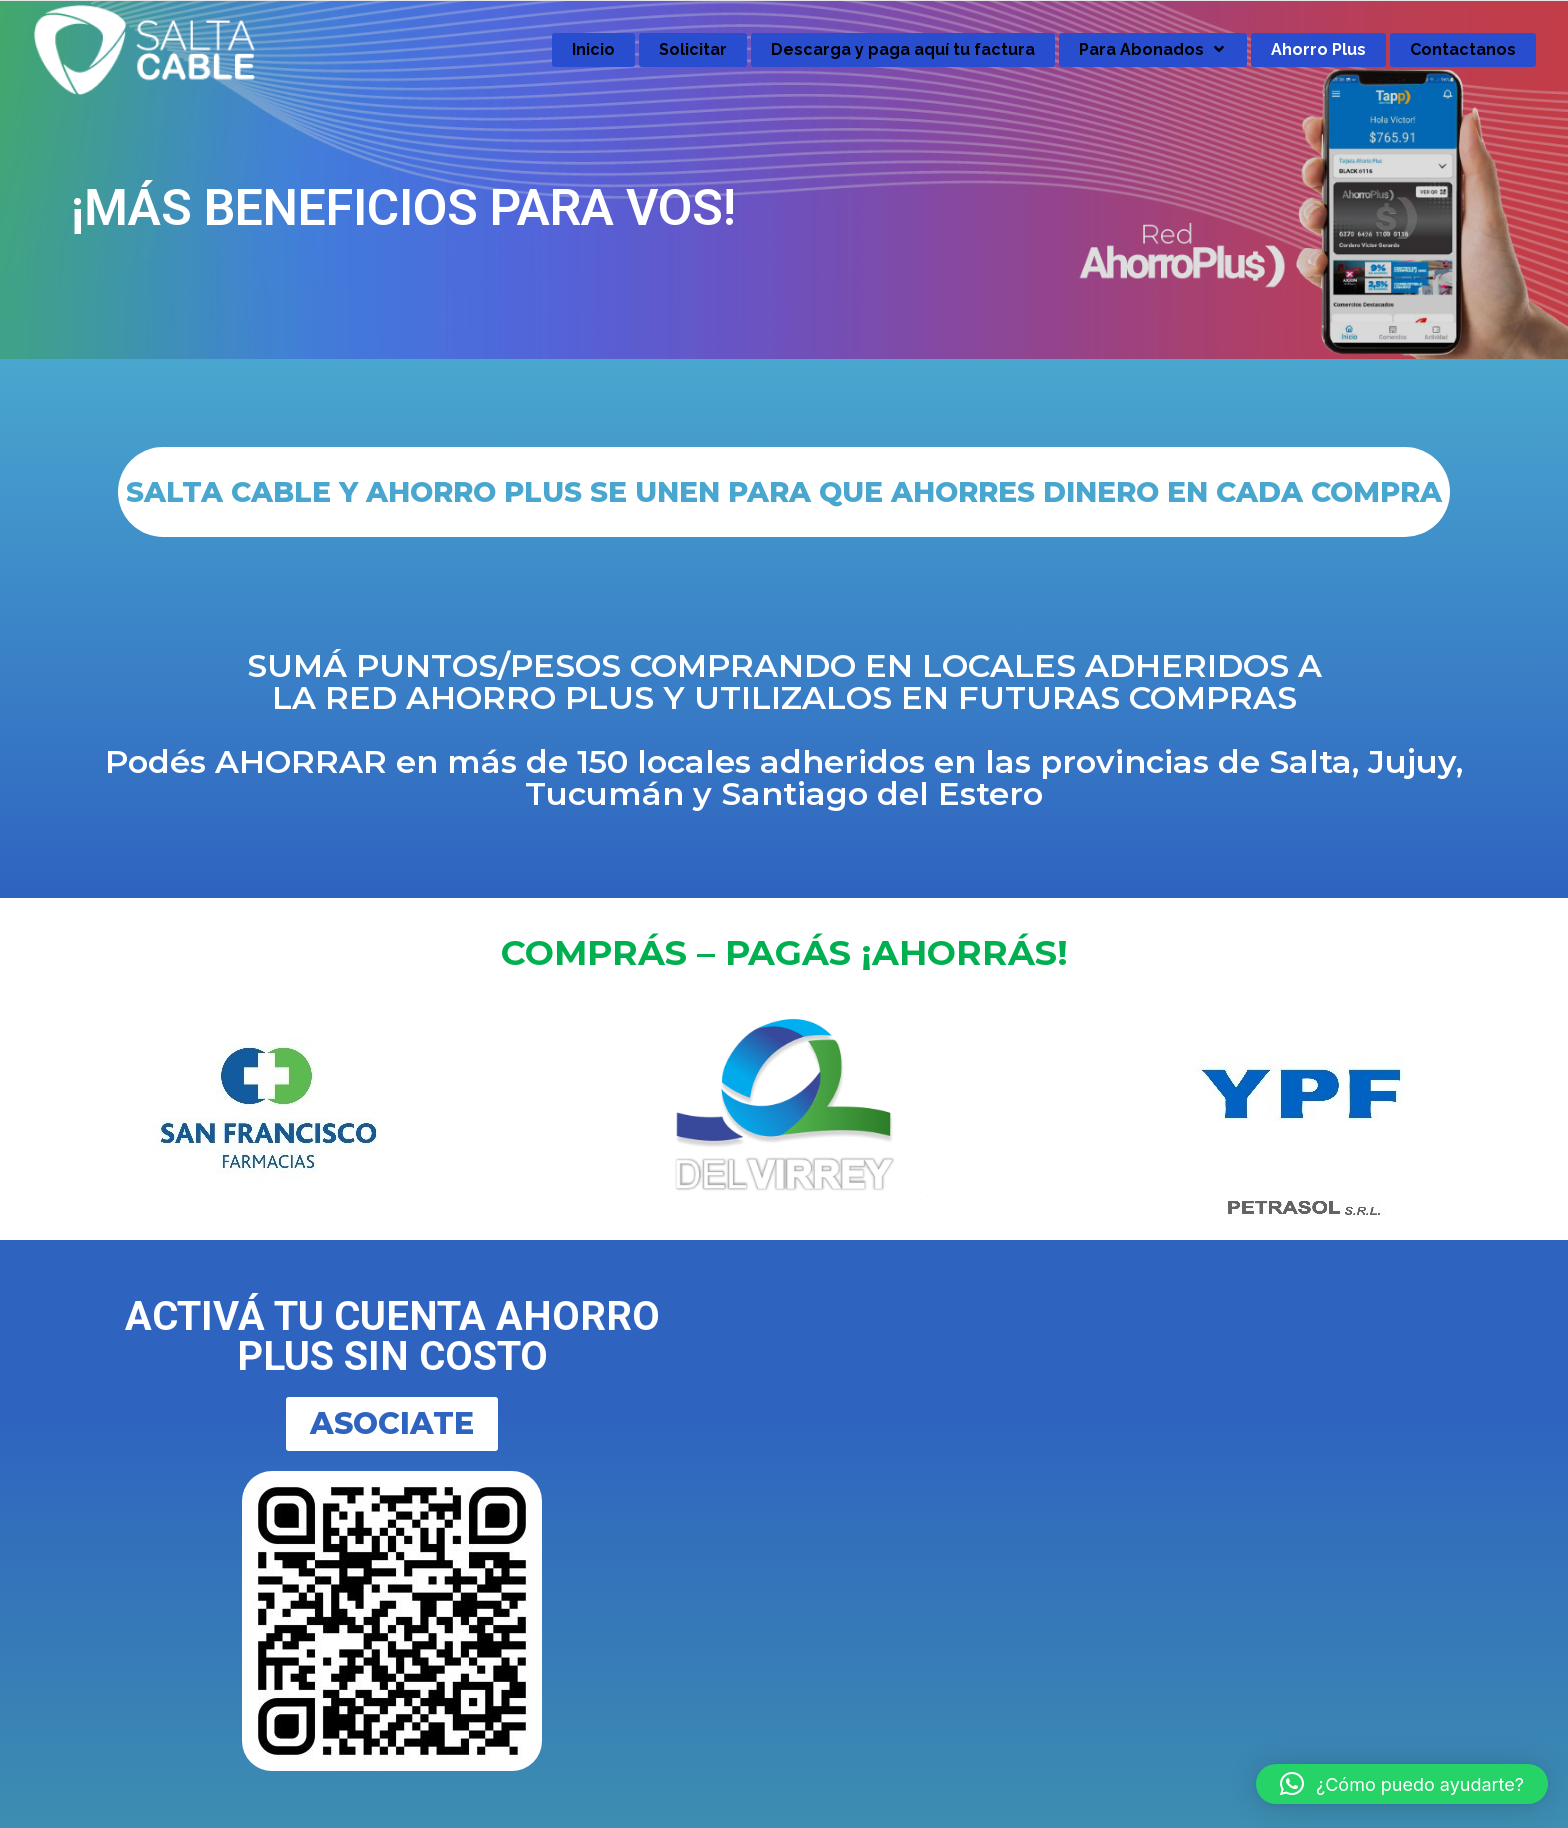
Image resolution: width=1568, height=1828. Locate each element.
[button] (1402, 1784)
